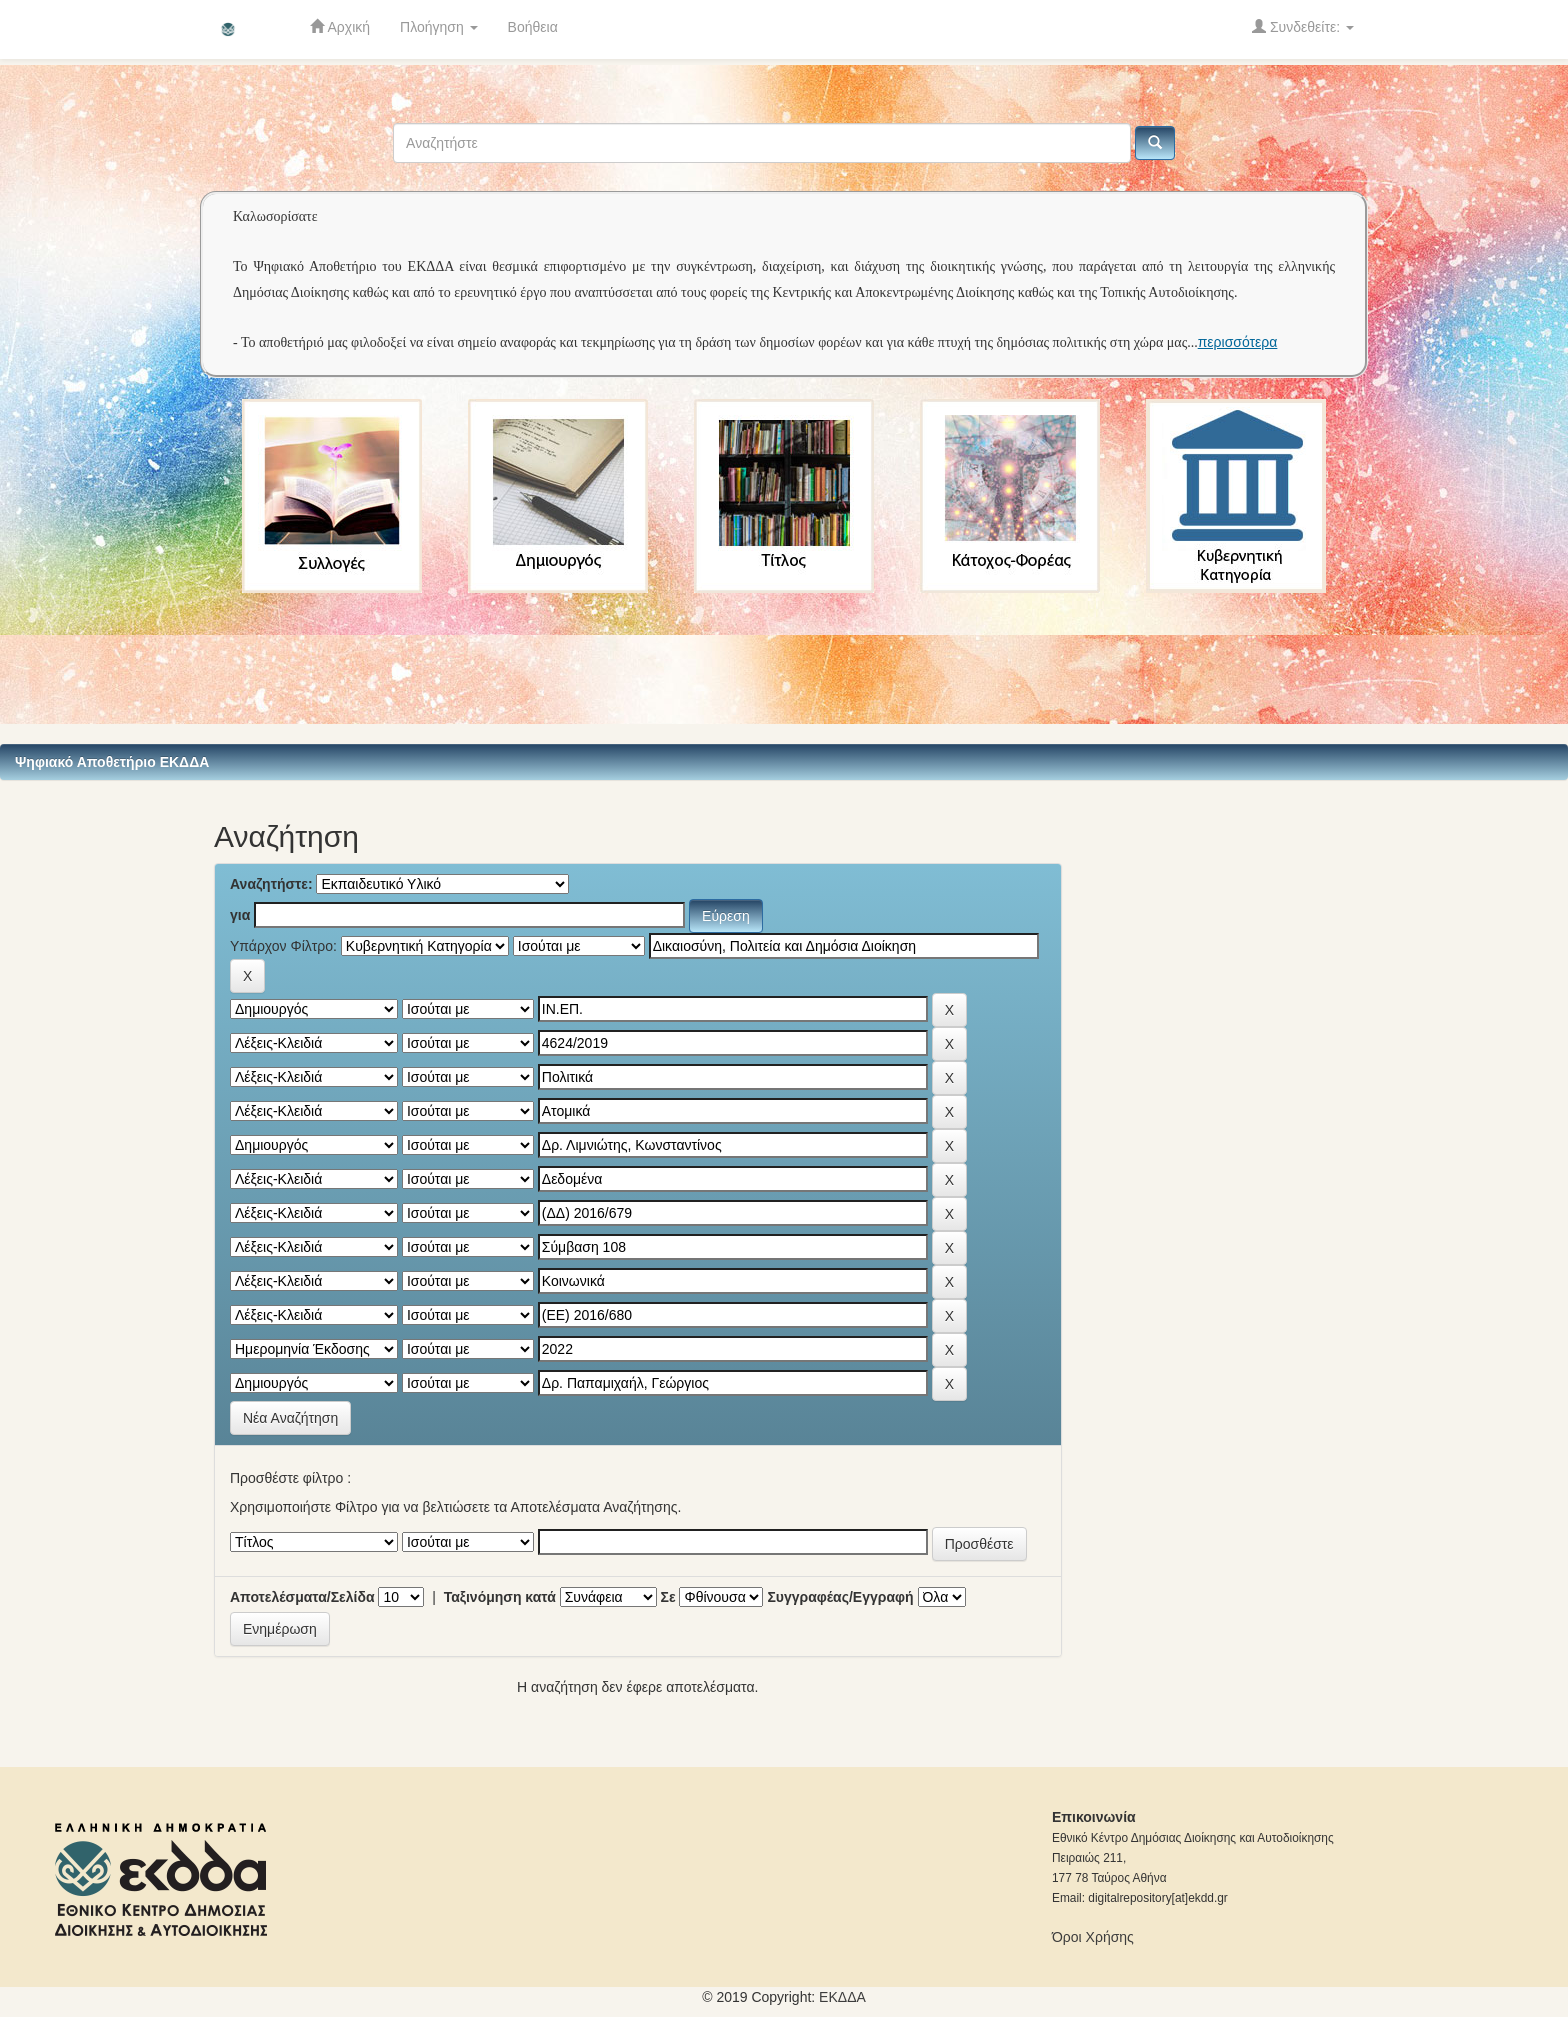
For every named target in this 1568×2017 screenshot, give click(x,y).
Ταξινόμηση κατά (500, 1597)
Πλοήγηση (439, 27)
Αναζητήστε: (271, 884)
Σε (668, 1597)
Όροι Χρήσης (1093, 1937)
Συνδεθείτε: (1303, 26)
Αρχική (340, 26)
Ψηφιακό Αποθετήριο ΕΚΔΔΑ (112, 762)
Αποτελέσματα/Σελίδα (302, 1597)
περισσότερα (1238, 342)
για (240, 915)
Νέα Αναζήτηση (290, 1418)
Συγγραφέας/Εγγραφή (840, 1597)
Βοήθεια (533, 27)
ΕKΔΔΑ (842, 1997)
